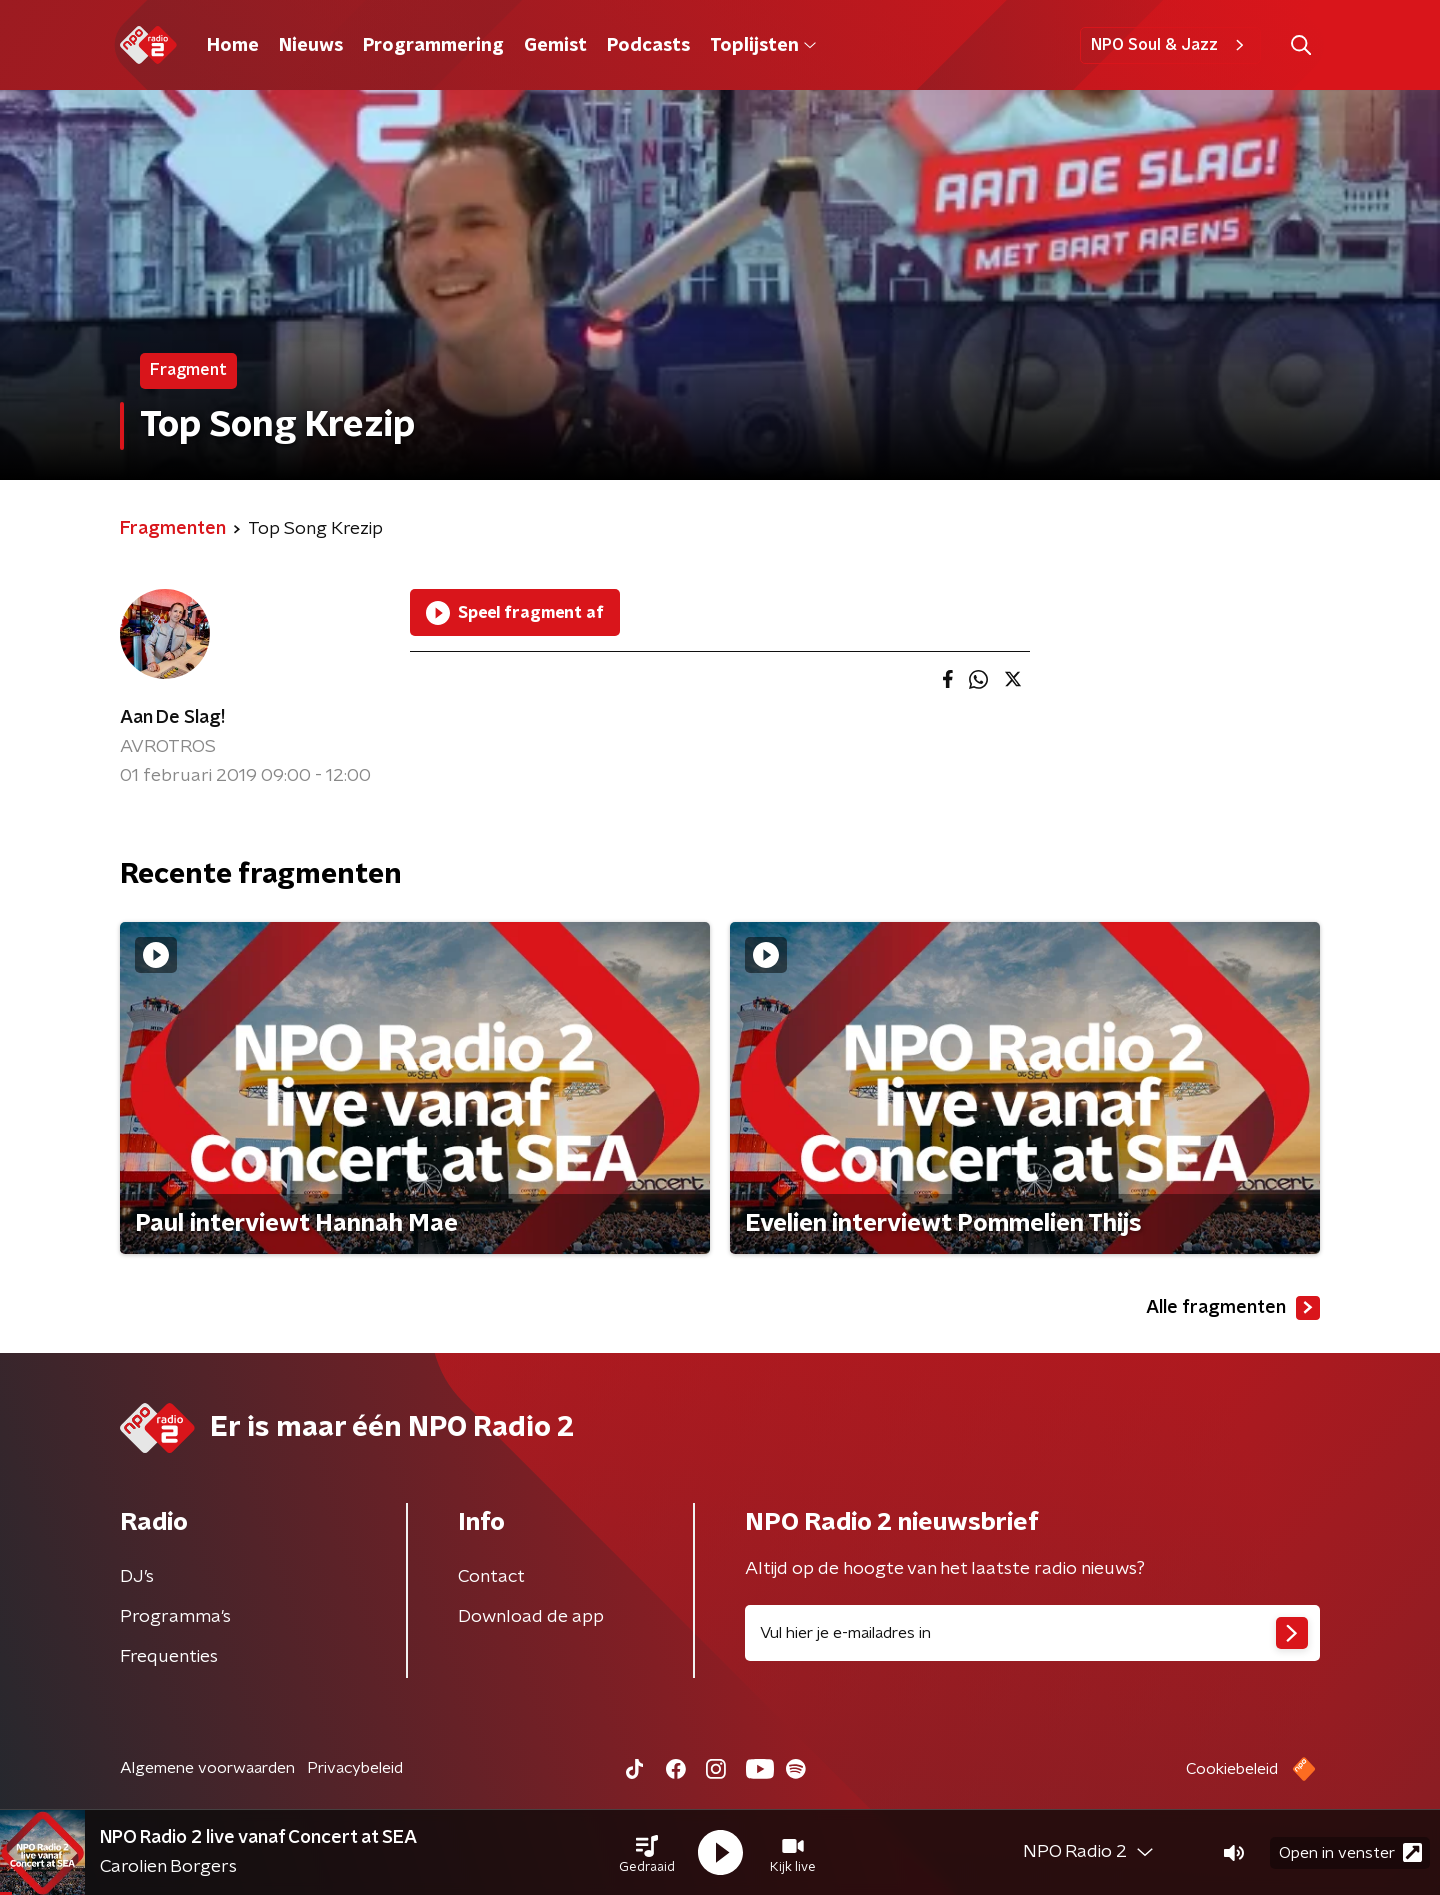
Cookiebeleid (1232, 1769)
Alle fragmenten (1233, 1308)
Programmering (433, 46)
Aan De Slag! (172, 718)
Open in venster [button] (1350, 1852)
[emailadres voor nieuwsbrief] (1032, 1633)
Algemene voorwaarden (207, 1768)
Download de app (531, 1617)
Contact (491, 1577)
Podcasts (648, 46)
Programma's (175, 1617)
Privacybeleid (355, 1768)
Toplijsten (763, 46)
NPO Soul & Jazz (1170, 45)
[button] (647, 1853)
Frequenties (169, 1657)
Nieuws (311, 46)
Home (233, 46)
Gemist (555, 46)
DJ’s (137, 1577)
